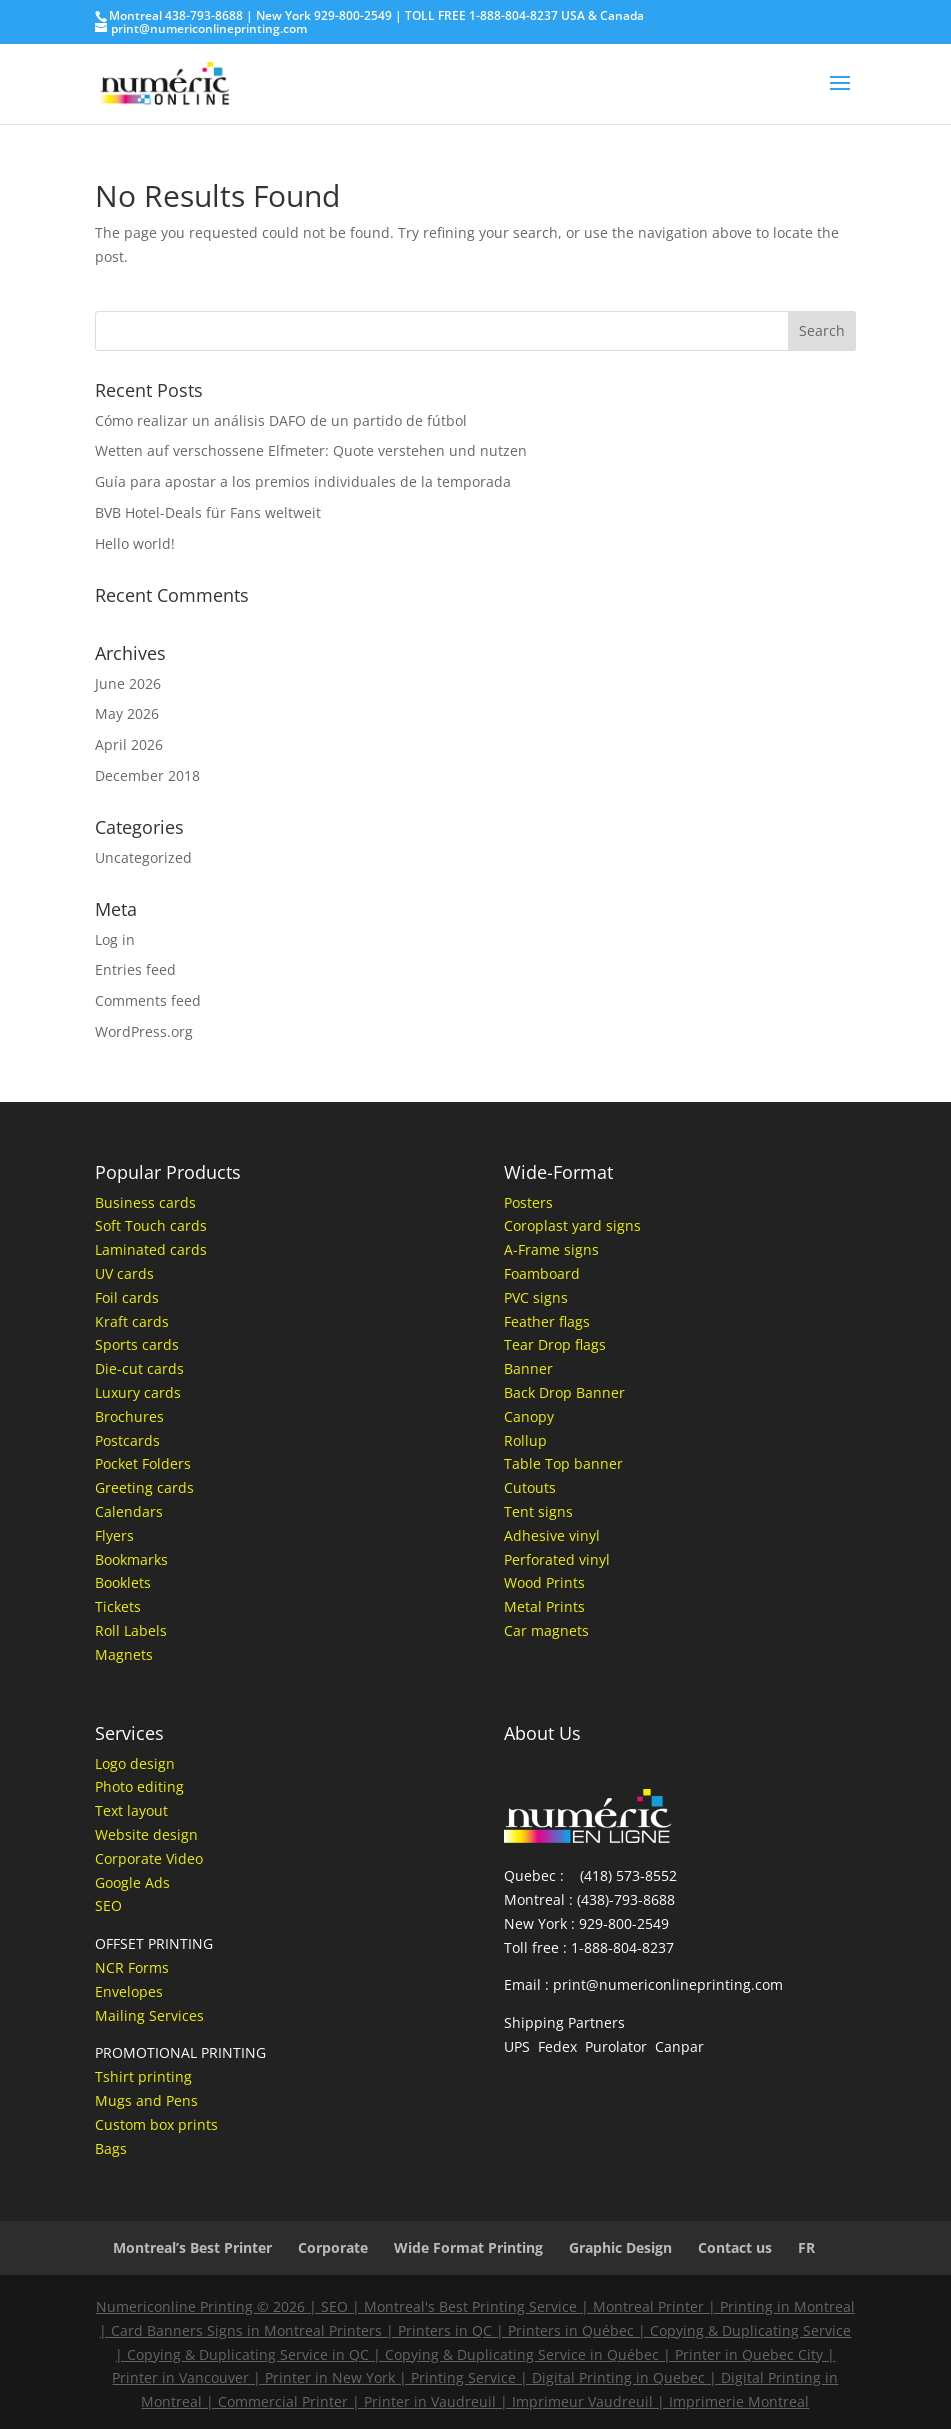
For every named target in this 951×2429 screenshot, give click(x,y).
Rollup (525, 1440)
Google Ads (132, 1882)
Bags (111, 2148)
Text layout (131, 1810)
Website (122, 1834)
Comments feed (148, 1000)
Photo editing (139, 1786)
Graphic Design (620, 2247)
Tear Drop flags (555, 1344)
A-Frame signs (551, 1249)
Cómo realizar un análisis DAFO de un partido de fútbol (281, 420)
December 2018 (147, 775)
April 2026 (129, 744)
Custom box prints (156, 2124)
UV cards (124, 1273)
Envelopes (129, 1991)
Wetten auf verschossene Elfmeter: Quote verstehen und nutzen (311, 450)
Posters (528, 1202)
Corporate (333, 2247)
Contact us (735, 2247)
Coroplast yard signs (572, 1225)
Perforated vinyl (557, 1559)
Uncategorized (143, 857)
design (173, 1834)
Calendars (129, 1511)
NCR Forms (132, 1967)
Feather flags (547, 1321)
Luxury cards (138, 1392)
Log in (115, 939)
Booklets (123, 1582)
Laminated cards (151, 1249)
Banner (528, 1368)
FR (806, 2247)
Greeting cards (144, 1487)
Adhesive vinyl (552, 1535)
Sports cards (137, 1344)
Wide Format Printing (468, 2247)
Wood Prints (544, 1582)
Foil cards (127, 1297)
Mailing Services (149, 2015)
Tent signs (538, 1511)
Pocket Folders (143, 1463)
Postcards (127, 1440)
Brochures (129, 1416)
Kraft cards (132, 1321)
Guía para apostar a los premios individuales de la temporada (303, 481)
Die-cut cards (139, 1368)
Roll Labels (131, 1630)
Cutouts (530, 1487)
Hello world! (135, 543)
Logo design (135, 1763)
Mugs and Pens (146, 2100)
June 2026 (128, 683)
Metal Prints (544, 1606)
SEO (108, 1905)
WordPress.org (144, 1031)
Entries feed (135, 969)
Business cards (145, 1202)
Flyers (114, 1535)
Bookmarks (131, 1559)
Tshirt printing (143, 2076)
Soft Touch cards (151, 1225)
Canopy (529, 1416)
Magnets (124, 1654)
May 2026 (127, 713)
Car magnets (546, 1630)
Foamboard (542, 1273)
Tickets (118, 1606)
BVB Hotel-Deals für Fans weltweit (208, 512)
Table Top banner (563, 1463)
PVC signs (536, 1297)
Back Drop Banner (564, 1392)
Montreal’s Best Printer (192, 2247)
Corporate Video (149, 1858)
